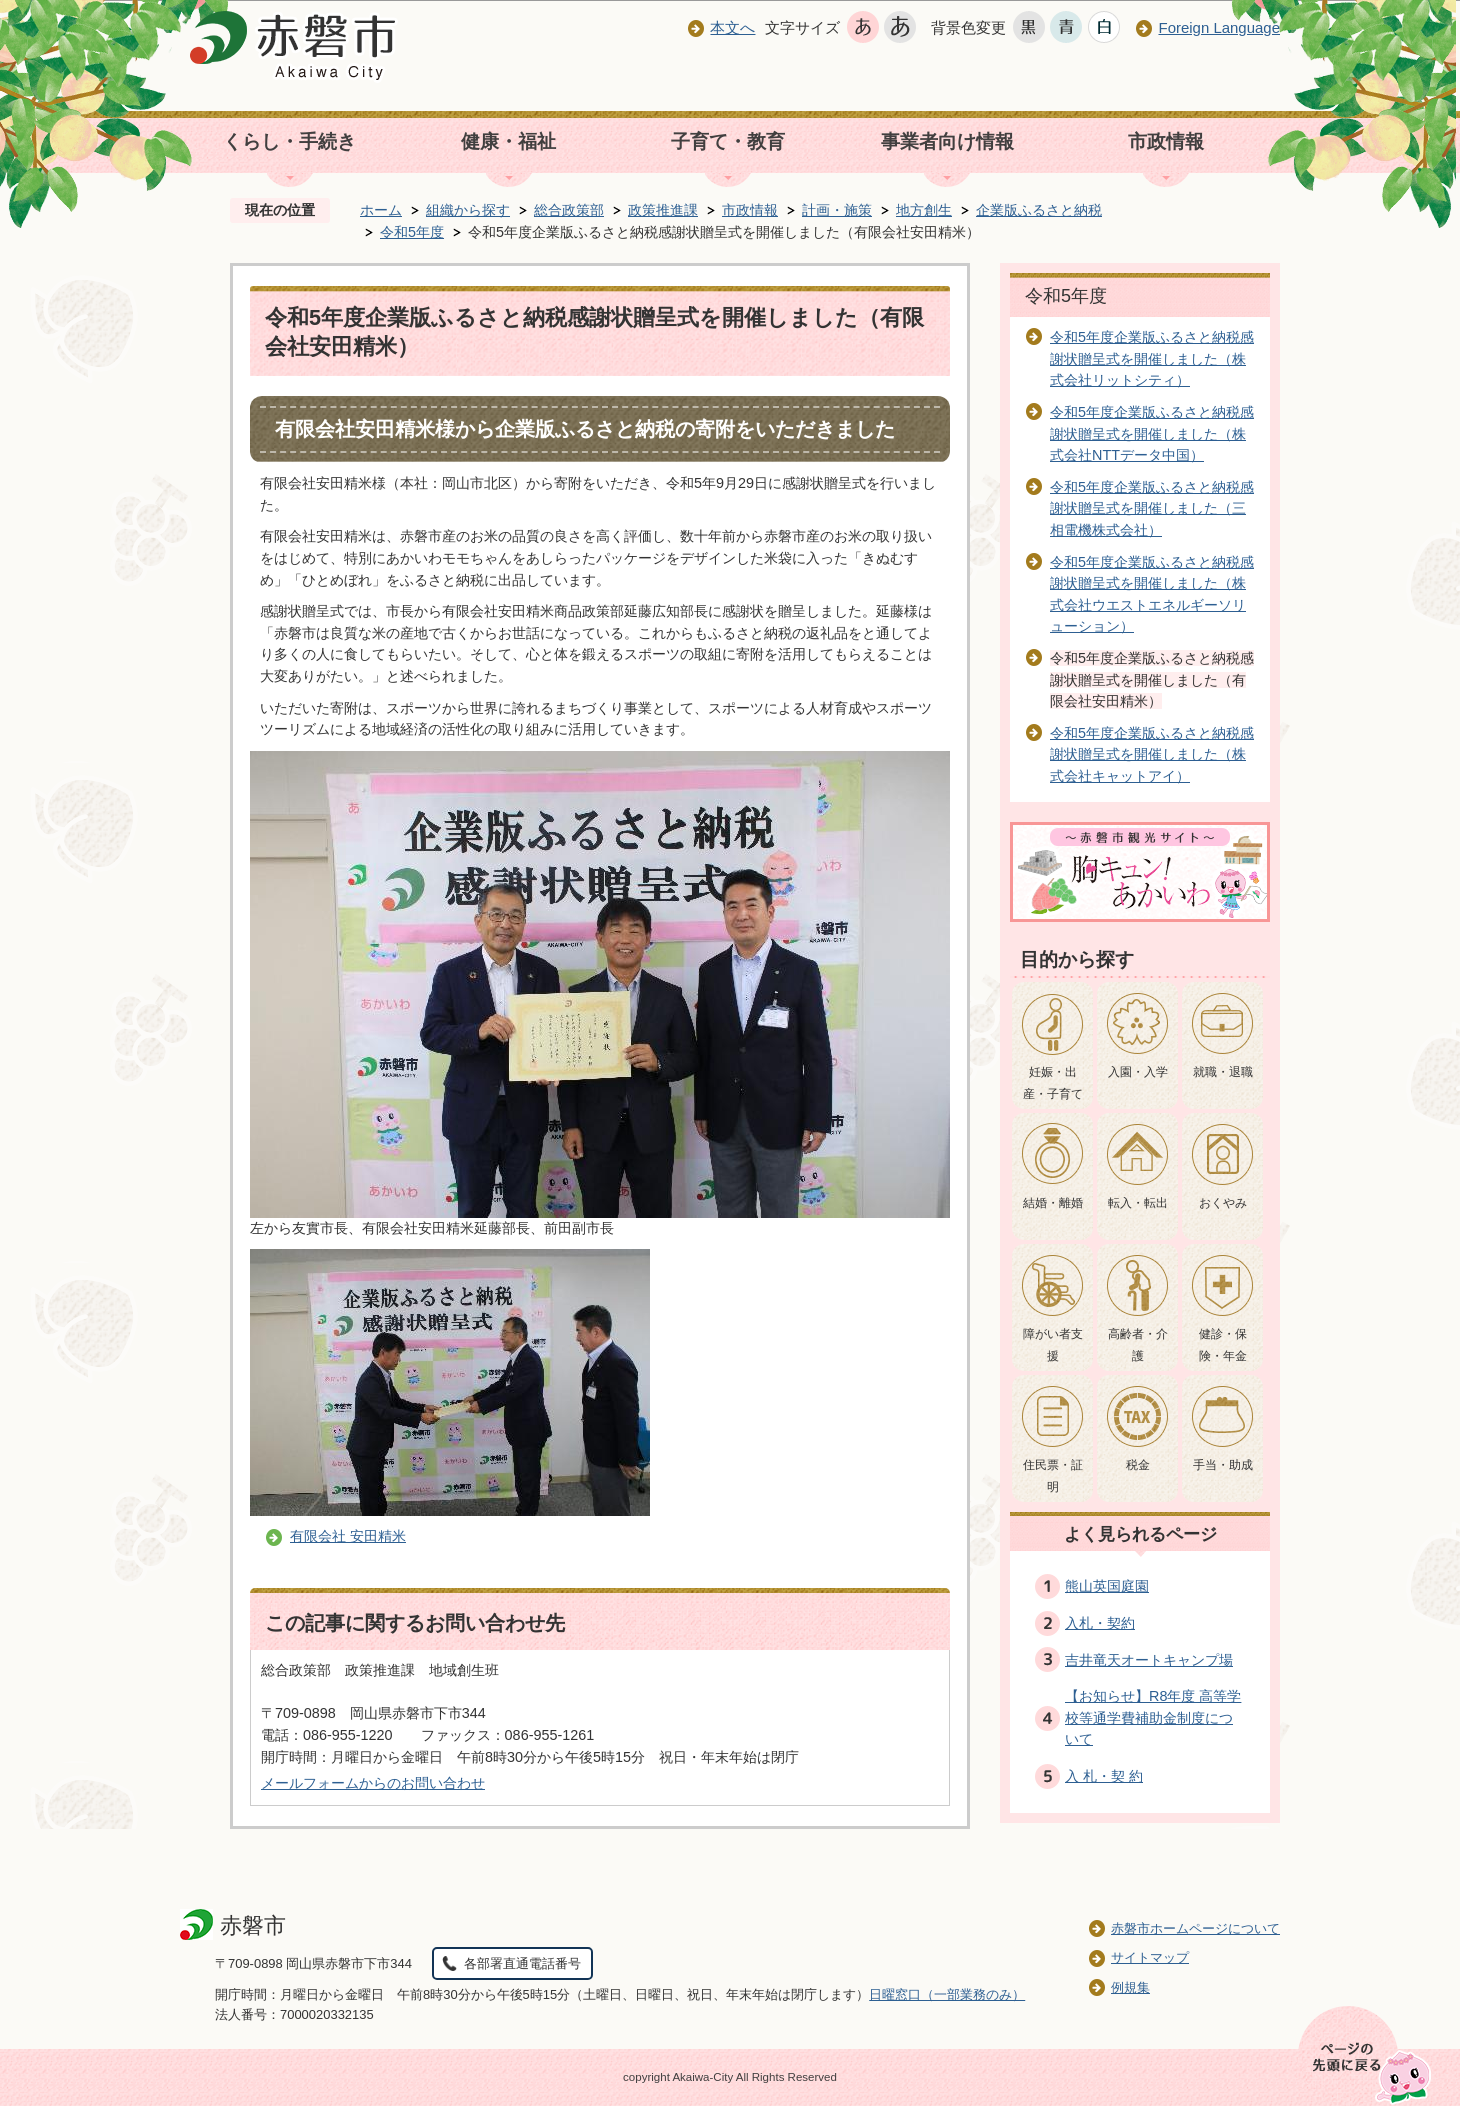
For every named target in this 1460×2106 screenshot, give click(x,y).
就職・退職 (1223, 1072)
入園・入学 (1138, 1072)
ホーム (381, 210)
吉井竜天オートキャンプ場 (1149, 1660)
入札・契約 (1100, 1623)
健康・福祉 (508, 141)
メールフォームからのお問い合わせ (373, 1783)
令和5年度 (412, 232)
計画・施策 (837, 210)
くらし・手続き (289, 141)
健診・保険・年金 (1223, 1345)
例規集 (1130, 1987)
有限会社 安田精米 (348, 1536)
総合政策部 (569, 210)
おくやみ (1223, 1203)
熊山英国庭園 (1107, 1586)
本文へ (732, 27)
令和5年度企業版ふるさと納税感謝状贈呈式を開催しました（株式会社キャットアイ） (1152, 754)
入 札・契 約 (1104, 1776)
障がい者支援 (1053, 1345)
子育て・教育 (728, 141)
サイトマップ (1150, 1957)
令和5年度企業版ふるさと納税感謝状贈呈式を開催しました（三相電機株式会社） (1152, 508)
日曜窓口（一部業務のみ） (947, 1994)
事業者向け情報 (947, 141)
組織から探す (468, 210)
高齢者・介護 (1138, 1345)
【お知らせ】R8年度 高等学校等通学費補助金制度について (1153, 1717)
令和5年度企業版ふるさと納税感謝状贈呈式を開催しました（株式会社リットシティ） (1152, 358)
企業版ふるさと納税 (1039, 210)
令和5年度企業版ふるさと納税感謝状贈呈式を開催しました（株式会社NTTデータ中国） (1152, 433)
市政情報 (1166, 141)
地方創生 (924, 210)
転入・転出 (1138, 1203)
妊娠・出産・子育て (1053, 1083)
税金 (1138, 1465)
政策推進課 (663, 210)
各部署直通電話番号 (522, 1963)
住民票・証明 (1053, 1476)
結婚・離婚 (1053, 1203)
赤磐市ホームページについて (1195, 1928)
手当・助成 (1223, 1465)
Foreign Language (1219, 27)
